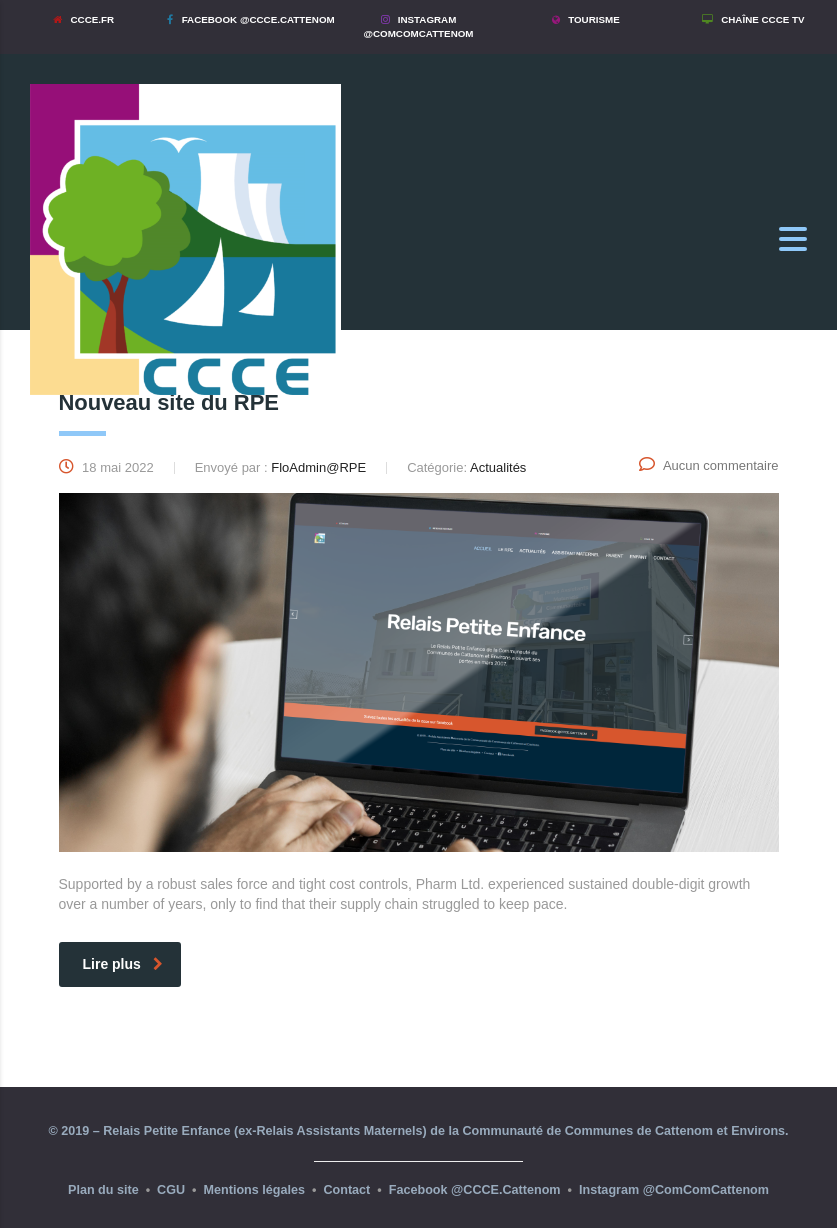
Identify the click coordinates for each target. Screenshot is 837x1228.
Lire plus (123, 964)
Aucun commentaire (709, 465)
